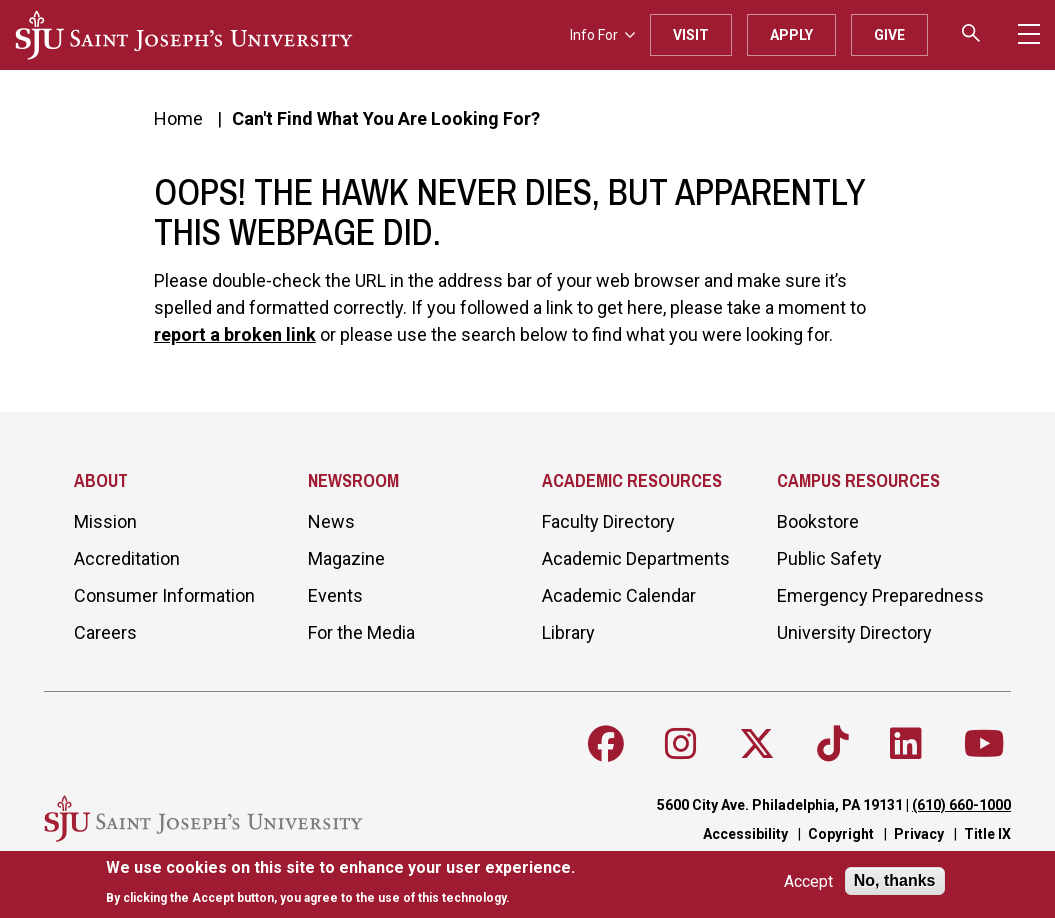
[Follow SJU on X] (757, 744)
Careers (105, 632)
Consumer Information (164, 595)
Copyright (841, 834)
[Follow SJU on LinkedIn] (906, 744)
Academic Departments (636, 558)
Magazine (346, 558)
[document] (340, 882)
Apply (791, 35)
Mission (105, 521)
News (331, 521)
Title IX (987, 834)
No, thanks (895, 880)
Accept (808, 881)
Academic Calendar (619, 595)
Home (178, 118)
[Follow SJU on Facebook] (606, 744)
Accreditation (127, 558)
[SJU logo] (184, 35)
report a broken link (235, 334)
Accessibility (745, 834)
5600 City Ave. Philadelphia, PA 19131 (780, 805)
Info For (602, 35)
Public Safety (829, 558)
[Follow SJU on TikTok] (833, 744)
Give (889, 35)
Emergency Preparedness (880, 595)
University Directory (854, 632)
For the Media (361, 632)
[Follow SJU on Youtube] (984, 744)
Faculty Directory (608, 521)
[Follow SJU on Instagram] (681, 744)
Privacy (919, 834)
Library (568, 632)
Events (335, 595)
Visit (691, 35)
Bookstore (818, 521)
